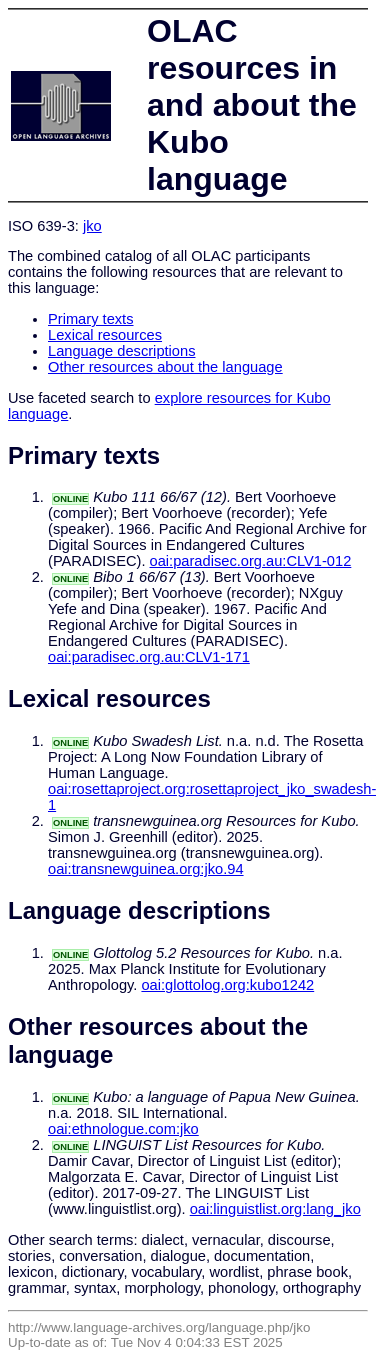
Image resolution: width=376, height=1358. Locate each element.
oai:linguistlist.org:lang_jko (275, 1209)
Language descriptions (122, 351)
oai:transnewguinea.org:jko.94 (146, 869)
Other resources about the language (165, 367)
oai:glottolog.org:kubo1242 (227, 985)
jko (92, 226)
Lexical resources (105, 335)
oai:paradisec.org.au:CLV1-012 (251, 561)
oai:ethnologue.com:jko (123, 1129)
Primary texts (91, 319)
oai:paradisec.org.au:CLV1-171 (149, 657)
